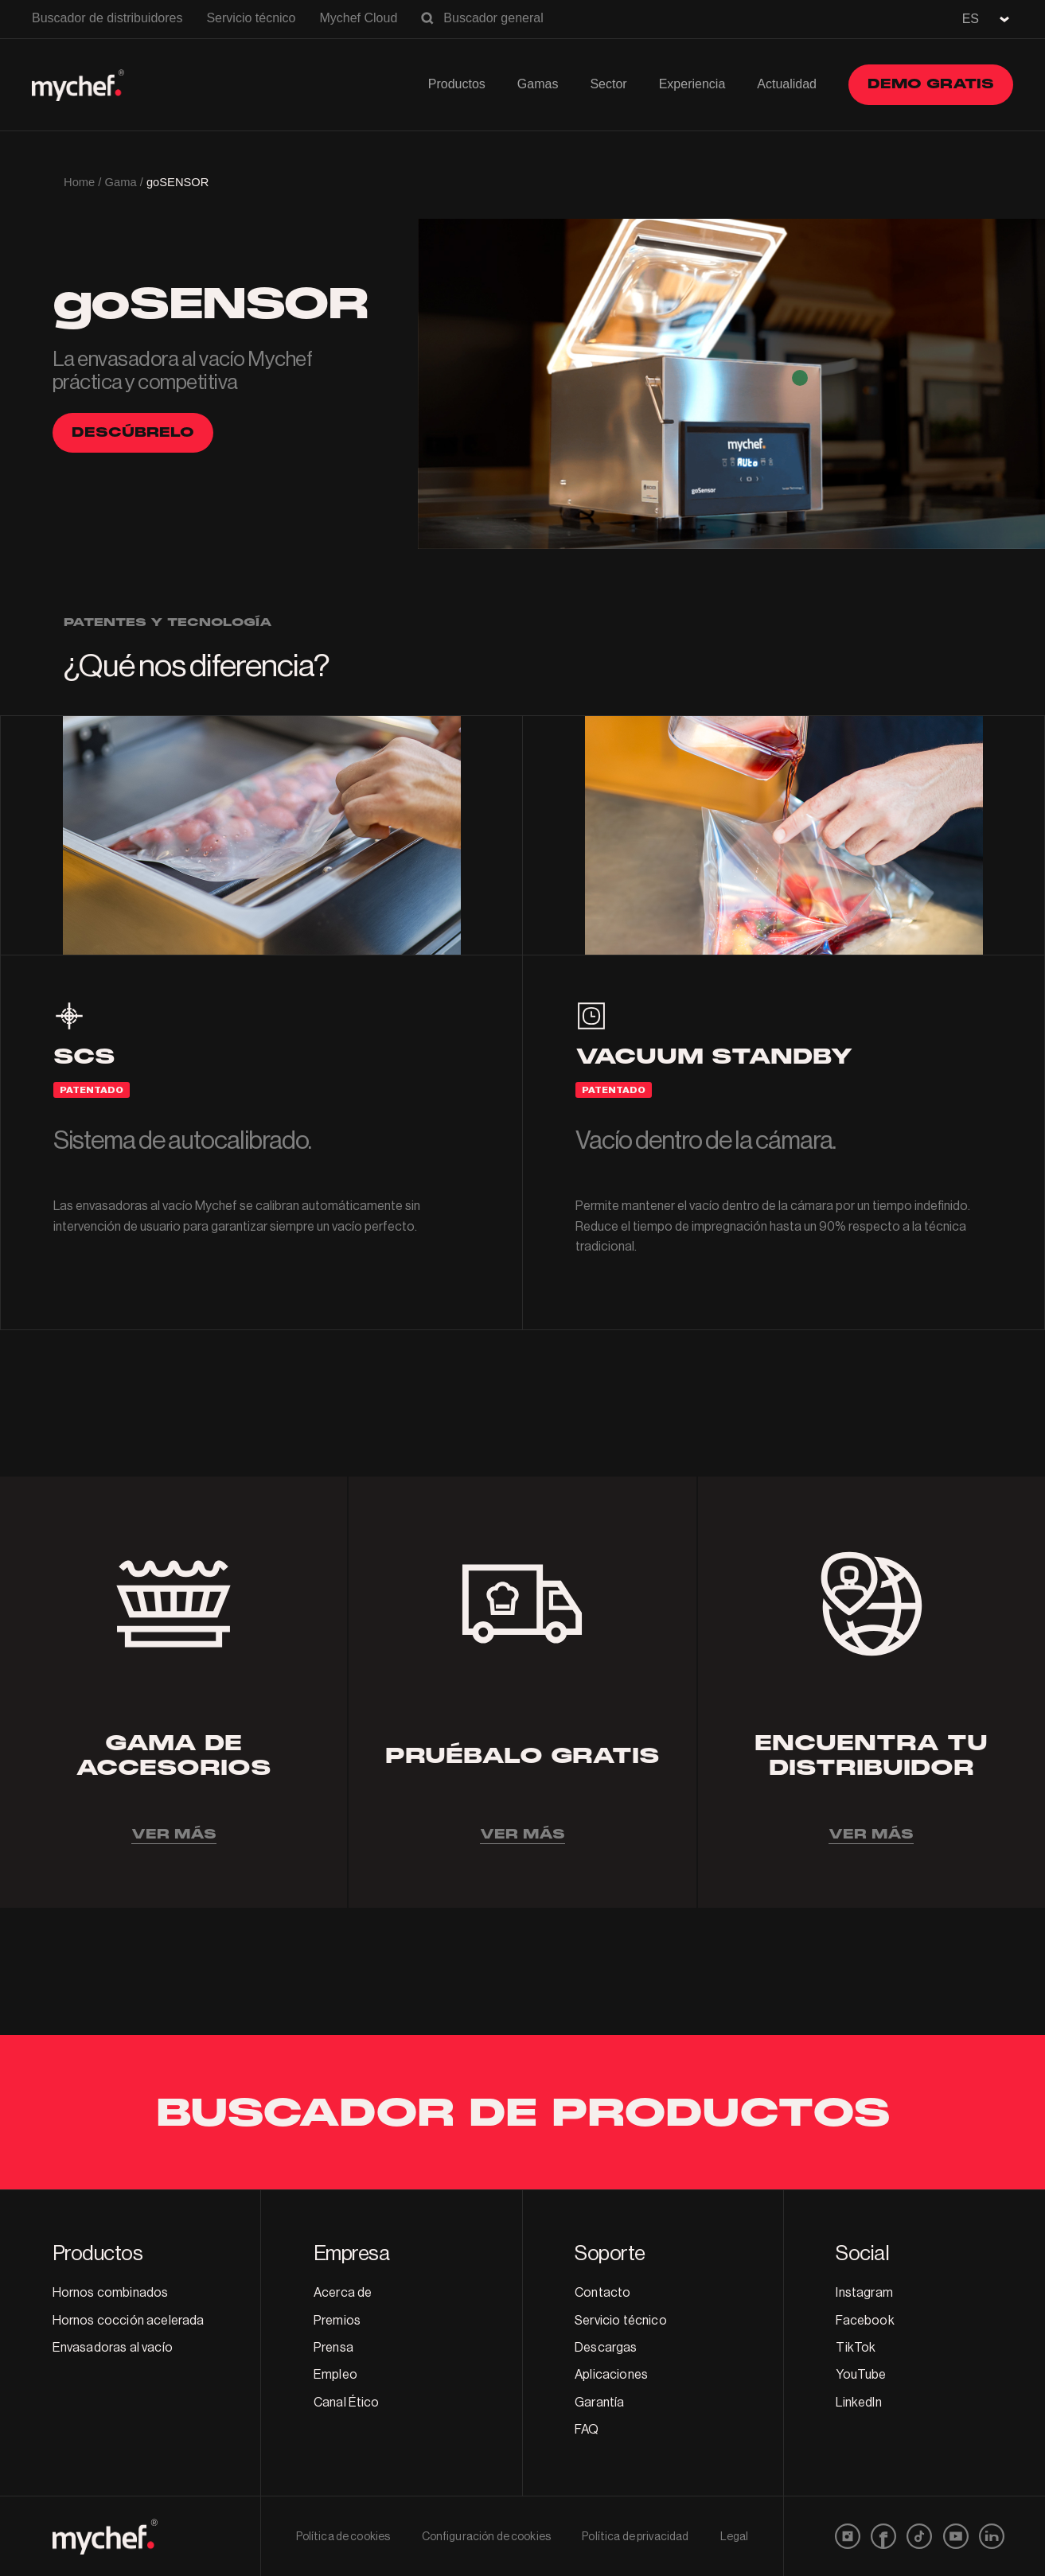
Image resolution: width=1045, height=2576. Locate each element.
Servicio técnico (250, 18)
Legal (734, 2537)
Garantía (599, 2402)
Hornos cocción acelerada (129, 2320)
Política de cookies (343, 2537)
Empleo (335, 2374)
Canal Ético (347, 2402)
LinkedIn (858, 2402)
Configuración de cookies (486, 2537)
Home (79, 182)
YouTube (861, 2374)
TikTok (855, 2347)
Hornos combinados (111, 2292)
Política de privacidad (635, 2537)
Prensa (333, 2347)
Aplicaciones (611, 2374)
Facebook (865, 2320)
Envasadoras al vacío (113, 2347)
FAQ (587, 2429)
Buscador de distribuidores (107, 18)
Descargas (606, 2347)
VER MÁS (173, 1834)
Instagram (864, 2292)
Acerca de (343, 2292)
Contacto (602, 2292)
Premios (337, 2320)
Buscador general (493, 18)
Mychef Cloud (358, 18)
